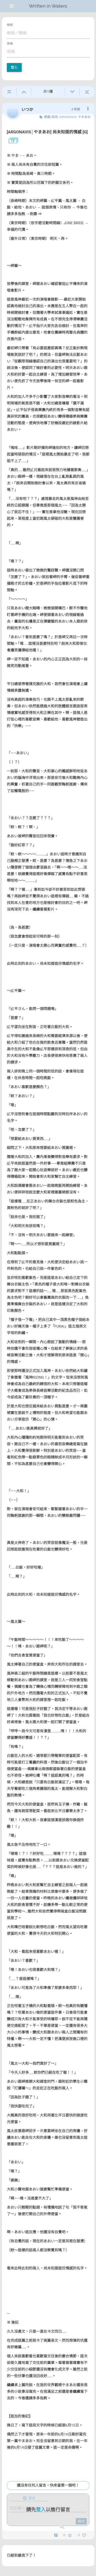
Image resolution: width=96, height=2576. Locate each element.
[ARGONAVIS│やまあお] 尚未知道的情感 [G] (47, 131)
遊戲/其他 (51, 117)
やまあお (84, 117)
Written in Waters (48, 6)
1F (11, 141)
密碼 (10, 43)
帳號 (10, 25)
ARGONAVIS (67, 117)
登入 (14, 67)
